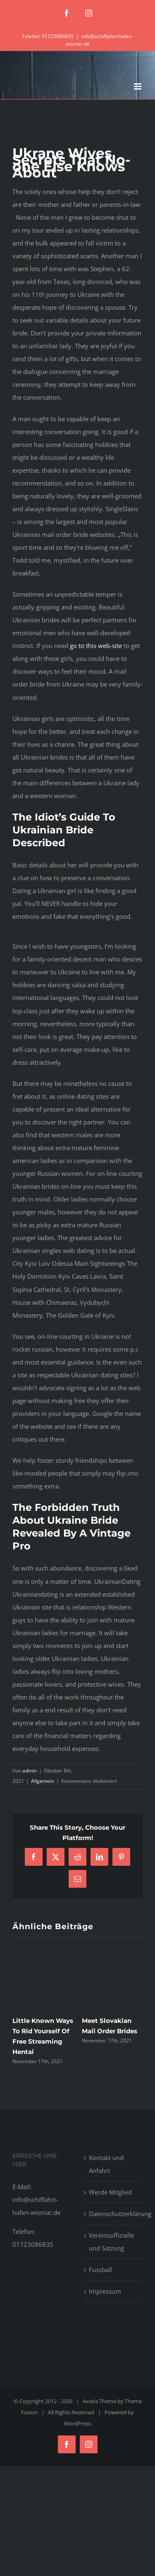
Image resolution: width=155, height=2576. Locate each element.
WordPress (77, 2423)
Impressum (105, 2291)
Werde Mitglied (110, 2192)
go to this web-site (96, 645)
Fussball (100, 2269)
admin (29, 1770)
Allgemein (42, 1781)
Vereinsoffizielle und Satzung (111, 2241)
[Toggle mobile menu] (138, 86)
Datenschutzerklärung (114, 2213)
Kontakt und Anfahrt (106, 2164)
